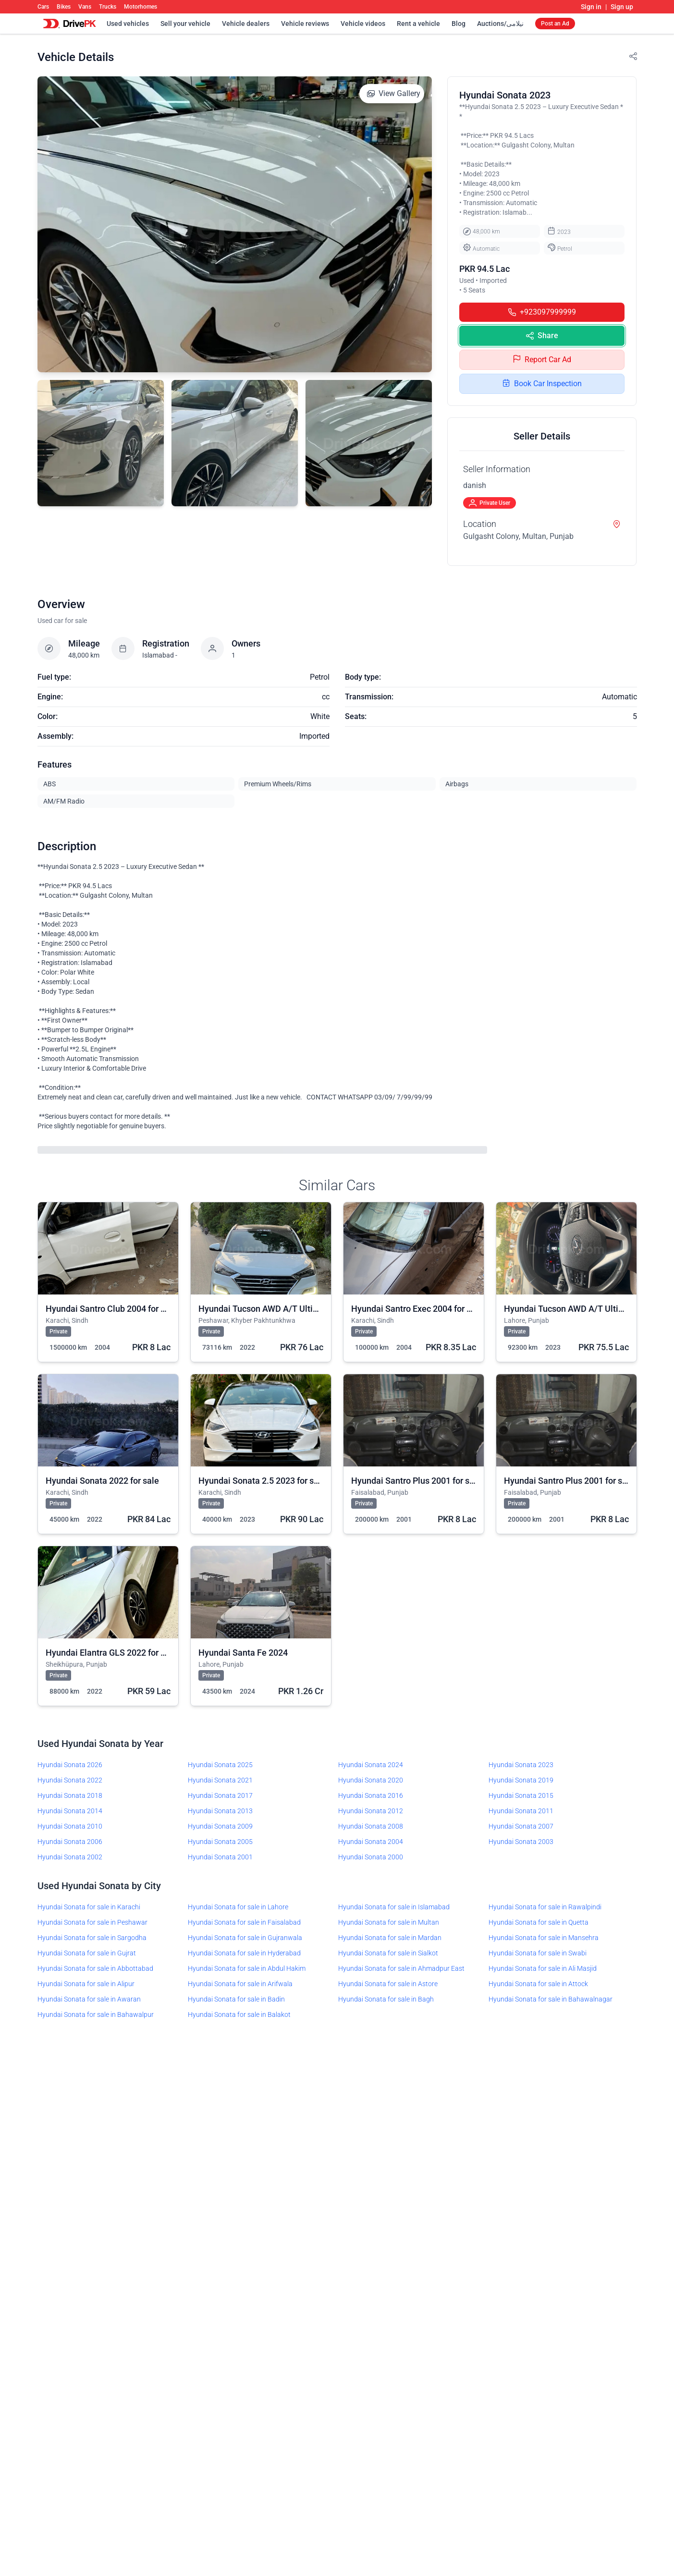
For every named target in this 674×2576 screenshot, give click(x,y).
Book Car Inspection (542, 383)
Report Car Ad (542, 359)
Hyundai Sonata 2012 (370, 1811)
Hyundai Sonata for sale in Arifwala (240, 1984)
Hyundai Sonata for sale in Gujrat (86, 1953)
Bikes (64, 6)
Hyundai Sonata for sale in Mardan (389, 1937)
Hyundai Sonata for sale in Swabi (538, 1953)
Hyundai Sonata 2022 (69, 1780)
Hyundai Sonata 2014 (69, 1811)
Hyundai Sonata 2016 (370, 1795)
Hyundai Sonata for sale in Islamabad (394, 1907)
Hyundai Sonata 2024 (370, 1765)
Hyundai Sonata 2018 (69, 1795)
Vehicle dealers (246, 23)
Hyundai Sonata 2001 (220, 1857)
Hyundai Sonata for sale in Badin (236, 1999)
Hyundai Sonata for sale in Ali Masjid (543, 1968)
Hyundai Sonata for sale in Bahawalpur (95, 2014)
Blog (459, 23)
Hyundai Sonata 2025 (220, 1765)
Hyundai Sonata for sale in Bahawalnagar (551, 1999)
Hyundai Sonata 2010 (69, 1826)
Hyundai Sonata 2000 (370, 1857)
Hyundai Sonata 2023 (521, 1765)
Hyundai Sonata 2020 (370, 1780)
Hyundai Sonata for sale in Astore (388, 1984)
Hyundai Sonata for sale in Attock (538, 1984)
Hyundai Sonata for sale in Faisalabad (244, 1922)
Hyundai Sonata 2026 (69, 1765)
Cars (43, 6)
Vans (84, 6)
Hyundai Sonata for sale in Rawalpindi (545, 1907)
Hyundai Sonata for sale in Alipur (86, 1984)
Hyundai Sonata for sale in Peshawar (92, 1922)
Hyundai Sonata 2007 (521, 1826)
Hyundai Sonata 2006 (69, 1841)
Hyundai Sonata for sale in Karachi (88, 1907)
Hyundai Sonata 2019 (521, 1780)
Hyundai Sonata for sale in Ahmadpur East (401, 1968)
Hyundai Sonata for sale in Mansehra (544, 1937)
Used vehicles (128, 23)
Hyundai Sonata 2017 (220, 1795)
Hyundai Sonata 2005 (220, 1841)
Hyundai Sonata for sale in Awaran (89, 1999)
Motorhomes (140, 6)
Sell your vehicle (185, 23)
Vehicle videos (363, 23)
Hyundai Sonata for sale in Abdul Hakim (247, 1968)
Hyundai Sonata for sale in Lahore (238, 1907)
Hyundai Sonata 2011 (521, 1811)
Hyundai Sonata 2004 (370, 1841)
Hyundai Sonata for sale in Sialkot (388, 1953)
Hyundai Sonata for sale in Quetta (538, 1922)
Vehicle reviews (305, 23)
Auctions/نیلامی (500, 23)
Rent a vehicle (418, 23)
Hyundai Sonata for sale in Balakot (239, 2014)
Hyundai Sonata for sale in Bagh (386, 1999)
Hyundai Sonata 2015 (521, 1795)
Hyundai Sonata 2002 (69, 1857)
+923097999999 (542, 312)
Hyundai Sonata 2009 (220, 1826)
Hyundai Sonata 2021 (220, 1780)
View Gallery (393, 93)
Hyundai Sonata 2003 (521, 1841)
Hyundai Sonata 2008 (370, 1826)
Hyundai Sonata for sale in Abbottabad (95, 1968)
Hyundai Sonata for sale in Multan (388, 1922)
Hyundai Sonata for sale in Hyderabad (244, 1953)
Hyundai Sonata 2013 (220, 1811)
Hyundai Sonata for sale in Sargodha (92, 1937)
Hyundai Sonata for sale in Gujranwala (245, 1937)
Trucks (107, 6)
